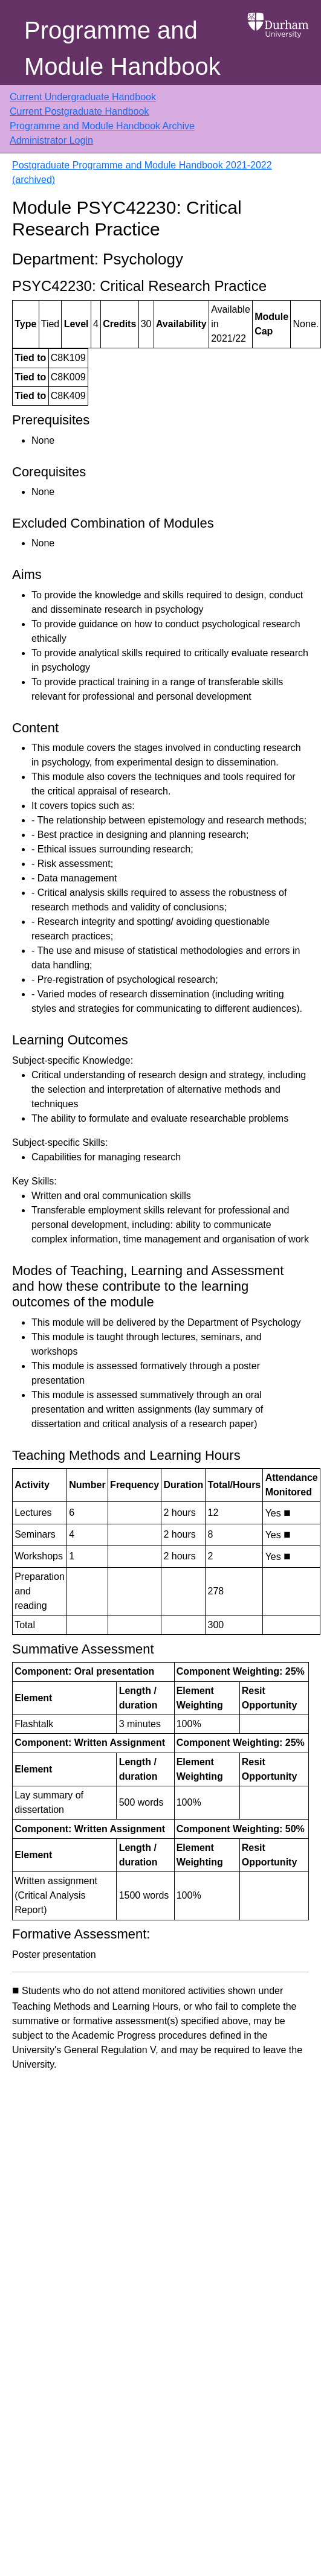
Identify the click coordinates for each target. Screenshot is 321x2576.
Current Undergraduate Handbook (83, 97)
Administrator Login (51, 140)
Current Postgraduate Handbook (79, 111)
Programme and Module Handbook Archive (102, 126)
